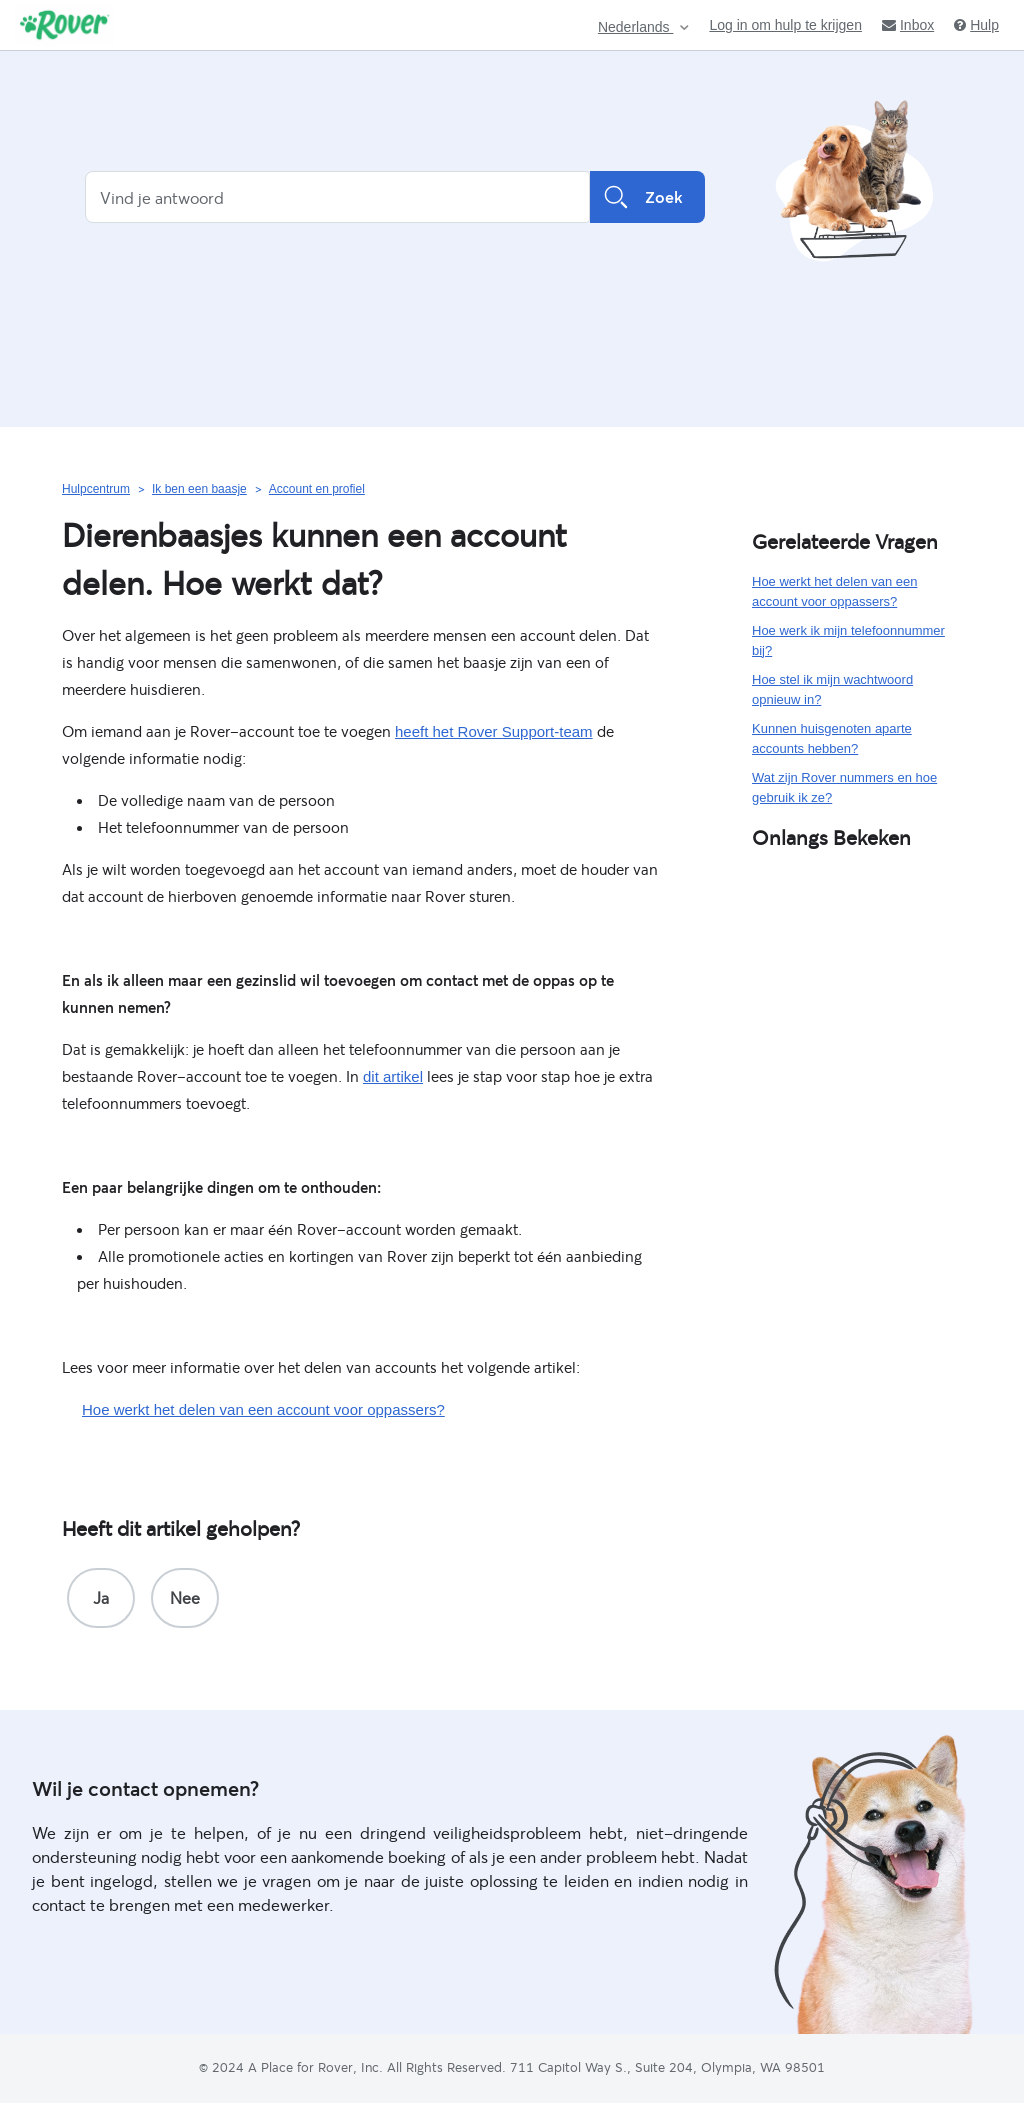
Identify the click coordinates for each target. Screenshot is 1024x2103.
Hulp (976, 25)
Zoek (647, 197)
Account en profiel (317, 489)
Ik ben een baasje (199, 489)
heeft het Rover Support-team (494, 731)
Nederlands (636, 27)
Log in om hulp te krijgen (785, 25)
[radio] (101, 1598)
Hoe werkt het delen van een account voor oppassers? (263, 1409)
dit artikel (393, 1076)
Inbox (908, 25)
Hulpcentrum (96, 489)
